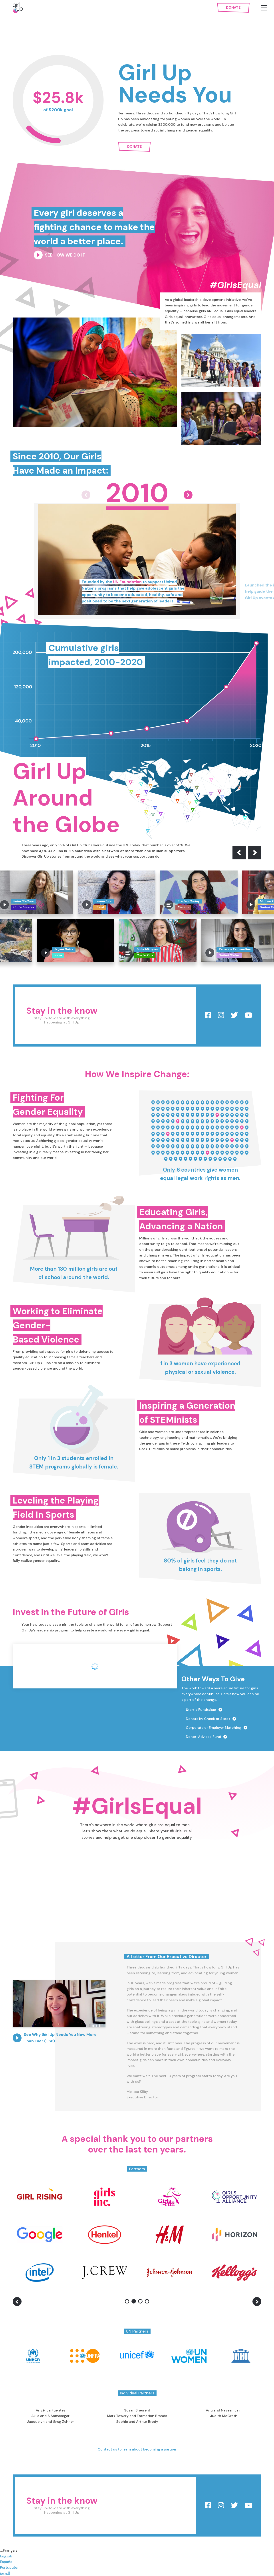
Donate (233, 7)
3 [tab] (142, 2301)
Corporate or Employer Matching (213, 1727)
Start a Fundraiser (201, 1709)
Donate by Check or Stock (208, 1718)
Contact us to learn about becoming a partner (137, 2449)
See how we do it (65, 255)
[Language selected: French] (137, 2562)
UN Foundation (127, 581)
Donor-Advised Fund (203, 1736)
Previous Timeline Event (85, 494)
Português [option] (9, 2567)
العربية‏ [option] (5, 2573)
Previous (239, 852)
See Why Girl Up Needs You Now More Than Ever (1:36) (60, 2038)
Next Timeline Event (188, 494)
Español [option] (6, 2561)
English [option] (6, 2556)
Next (254, 852)
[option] (137, 2556)
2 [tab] (135, 2301)
